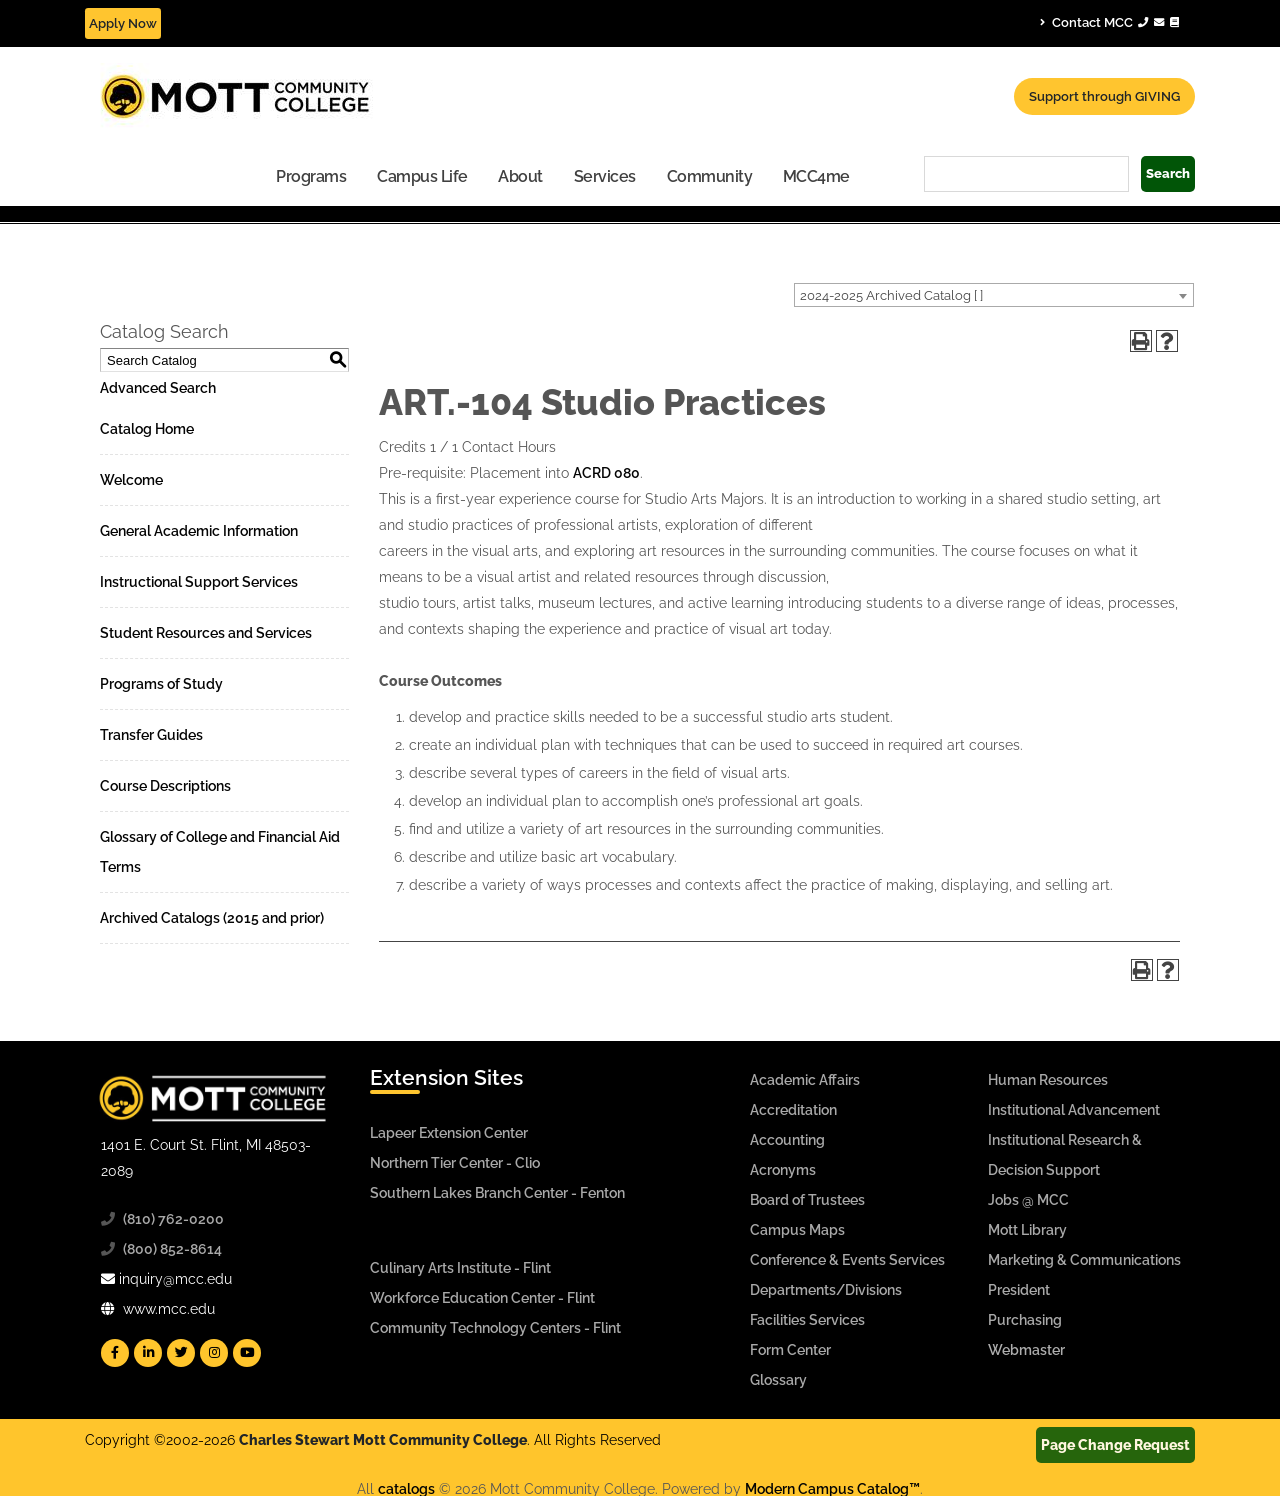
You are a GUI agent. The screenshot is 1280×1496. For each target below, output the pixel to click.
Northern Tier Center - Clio (455, 1163)
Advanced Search (158, 388)
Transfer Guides (151, 735)
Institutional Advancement (1074, 1110)
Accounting (787, 1140)
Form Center (790, 1350)
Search (1168, 173)
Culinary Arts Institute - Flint (460, 1268)
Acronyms (783, 1170)
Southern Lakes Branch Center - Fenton (497, 1193)
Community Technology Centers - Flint (495, 1328)
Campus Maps (797, 1230)
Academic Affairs (805, 1080)
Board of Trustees (807, 1200)
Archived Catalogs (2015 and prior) (212, 918)
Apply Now (123, 23)
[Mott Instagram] (214, 1353)
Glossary (778, 1380)
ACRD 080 (606, 473)
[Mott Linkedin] (148, 1353)
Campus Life (422, 176)
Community (710, 176)
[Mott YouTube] (247, 1353)
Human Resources (1048, 1080)
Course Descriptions (165, 786)
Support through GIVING (1104, 96)
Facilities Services (807, 1320)
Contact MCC (1109, 22)
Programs (311, 176)
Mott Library (1027, 1230)
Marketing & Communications (1084, 1260)
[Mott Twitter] (181, 1353)
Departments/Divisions (826, 1290)
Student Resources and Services (206, 633)
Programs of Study (161, 684)
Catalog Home (147, 429)
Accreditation (793, 1110)
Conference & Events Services (847, 1260)
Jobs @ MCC (1028, 1200)
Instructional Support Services (199, 582)
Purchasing (1025, 1320)
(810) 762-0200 (173, 1219)
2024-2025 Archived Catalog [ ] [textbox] (891, 295)
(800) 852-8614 (172, 1249)
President (1019, 1290)
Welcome (131, 480)
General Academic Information (199, 531)
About (520, 176)
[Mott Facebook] (115, 1353)
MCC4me (816, 176)
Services (605, 176)
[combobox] (994, 295)
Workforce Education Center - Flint (482, 1298)
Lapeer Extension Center (449, 1133)
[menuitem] (311, 175)
